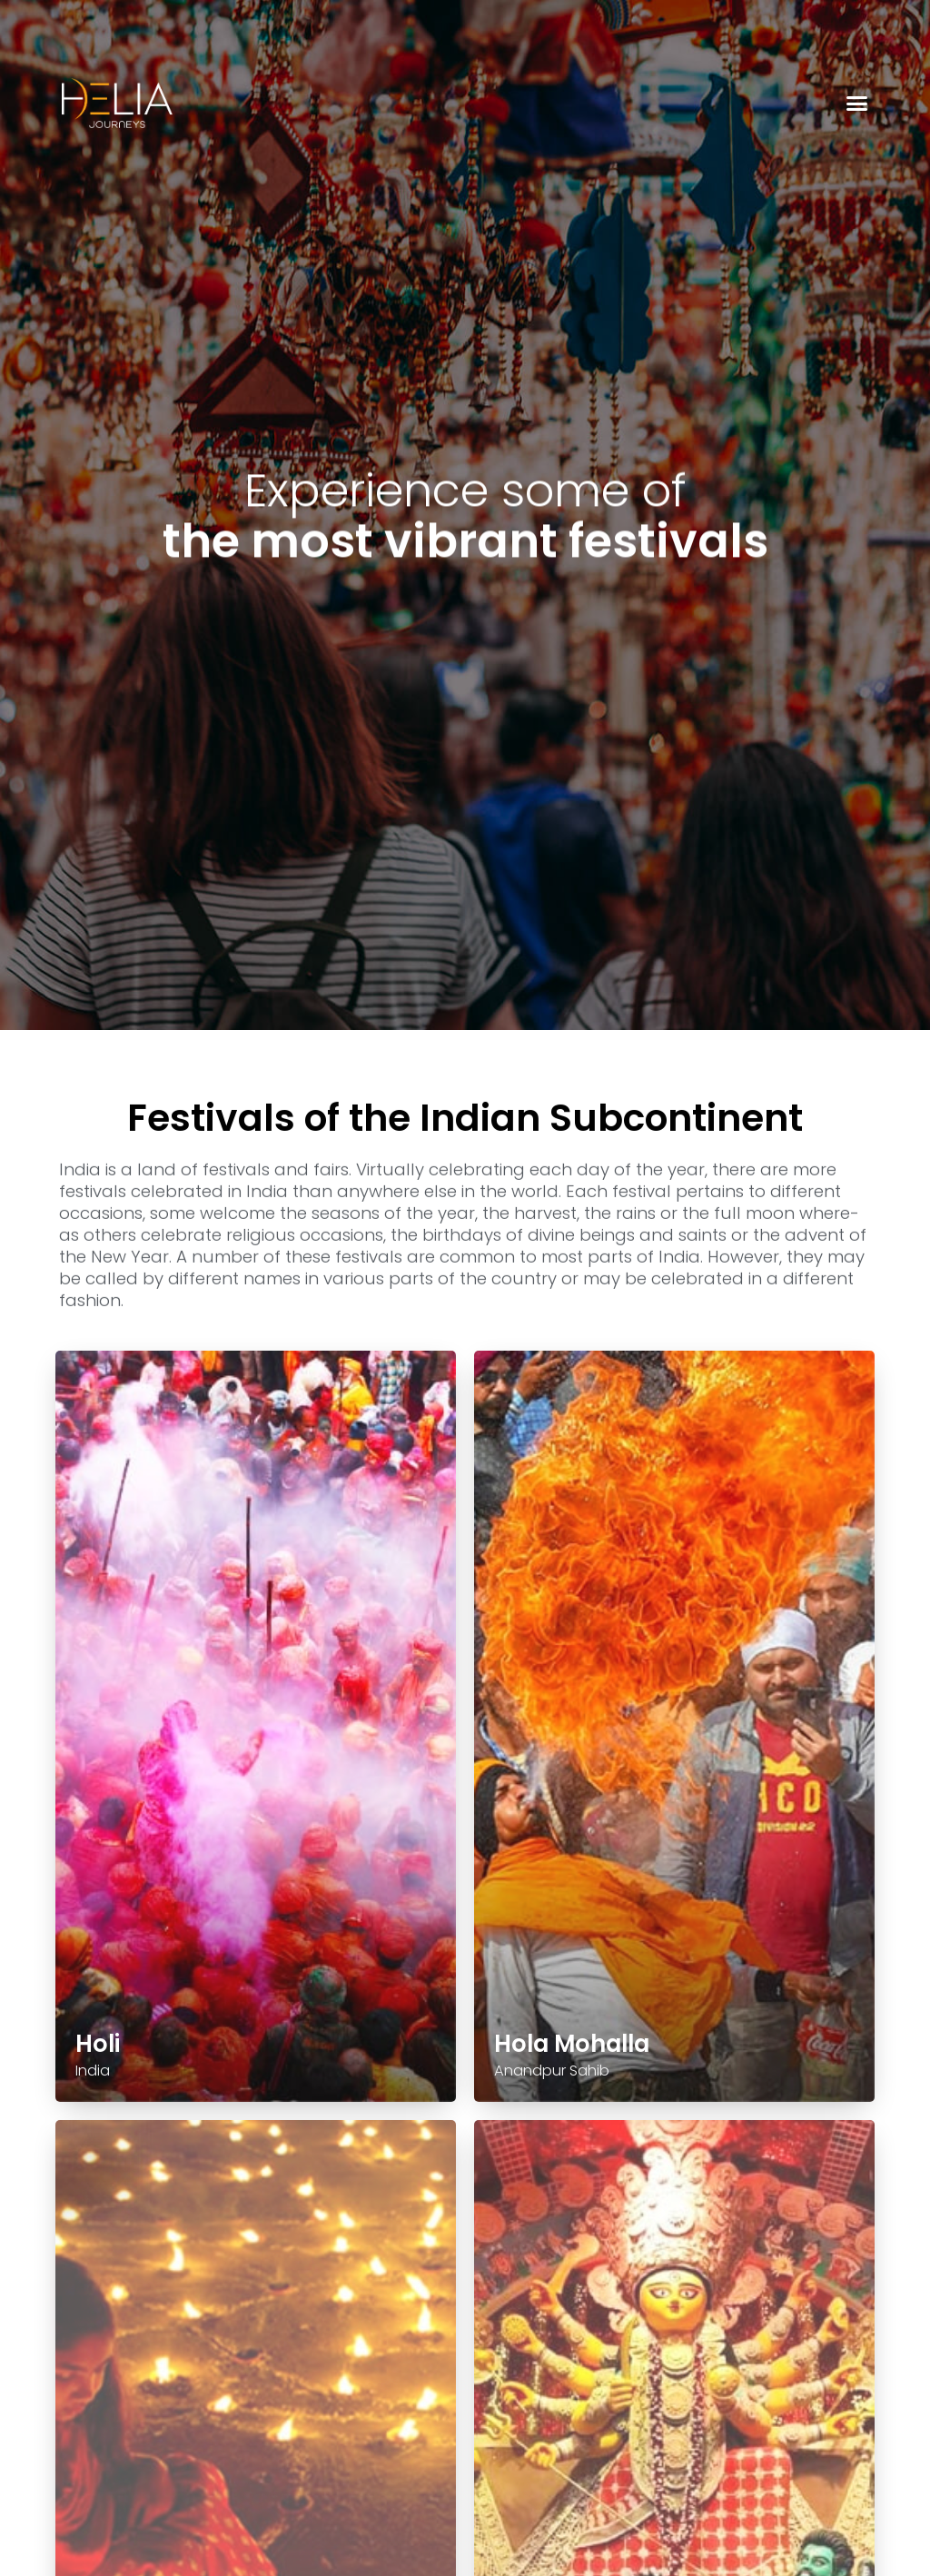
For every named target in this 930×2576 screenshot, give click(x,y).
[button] (857, 103)
